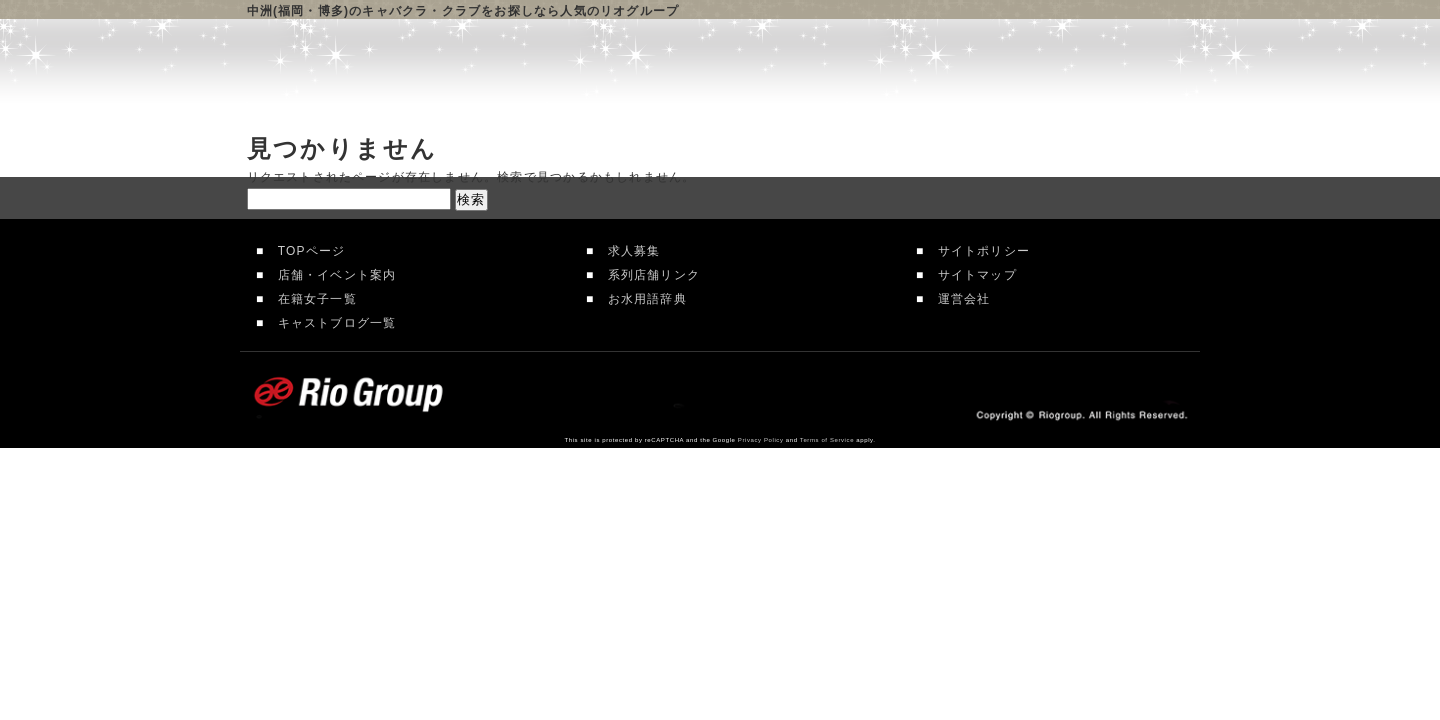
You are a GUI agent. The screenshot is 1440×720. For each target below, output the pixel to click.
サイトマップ (970, 275)
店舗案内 (702, 70)
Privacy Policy (761, 440)
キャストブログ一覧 (330, 323)
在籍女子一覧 (310, 299)
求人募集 (627, 251)
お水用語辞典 (640, 299)
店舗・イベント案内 (330, 275)
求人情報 (985, 70)
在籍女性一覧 (845, 70)
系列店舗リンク (647, 275)
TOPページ (304, 251)
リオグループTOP (571, 70)
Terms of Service (827, 440)
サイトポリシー (977, 251)
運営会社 (957, 299)
